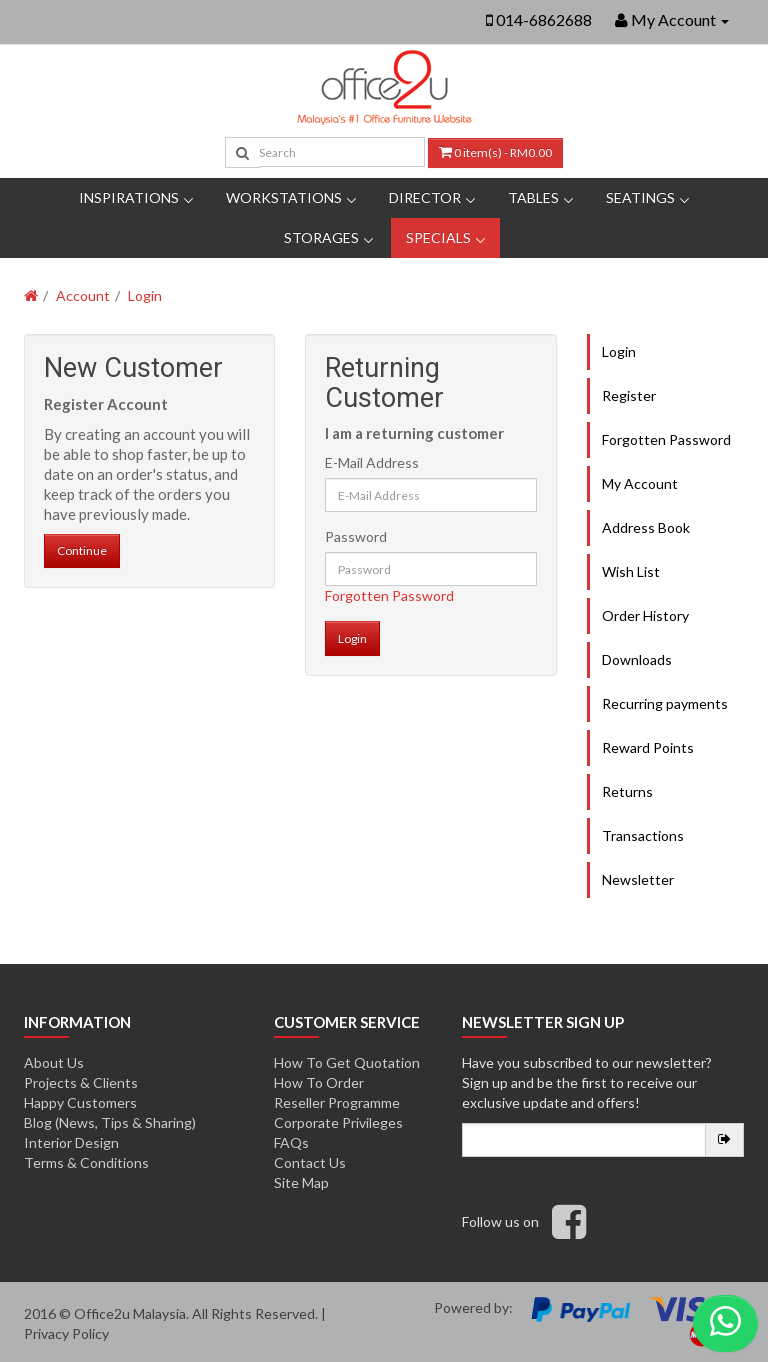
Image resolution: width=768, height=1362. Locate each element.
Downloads (637, 659)
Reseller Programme (337, 1102)
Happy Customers (80, 1102)
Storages (321, 237)
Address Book (646, 527)
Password (356, 536)
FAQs (291, 1142)
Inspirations (129, 197)
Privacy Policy (66, 1333)
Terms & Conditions (86, 1162)
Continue (82, 550)
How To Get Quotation (347, 1062)
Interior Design (71, 1142)
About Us (54, 1062)
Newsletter (638, 879)
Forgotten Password (389, 595)
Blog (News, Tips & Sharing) (110, 1122)
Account (83, 295)
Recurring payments (665, 703)
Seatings (640, 197)
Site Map (301, 1182)
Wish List (631, 571)
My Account (640, 483)
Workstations (284, 197)
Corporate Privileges (338, 1122)
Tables (533, 197)
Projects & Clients (81, 1082)
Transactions (643, 835)
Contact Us (310, 1162)
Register (629, 395)
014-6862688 (544, 19)
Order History (645, 615)
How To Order (319, 1082)
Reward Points (648, 747)
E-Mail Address (372, 462)
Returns (627, 791)
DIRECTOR (425, 197)
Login (145, 295)
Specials (438, 237)
